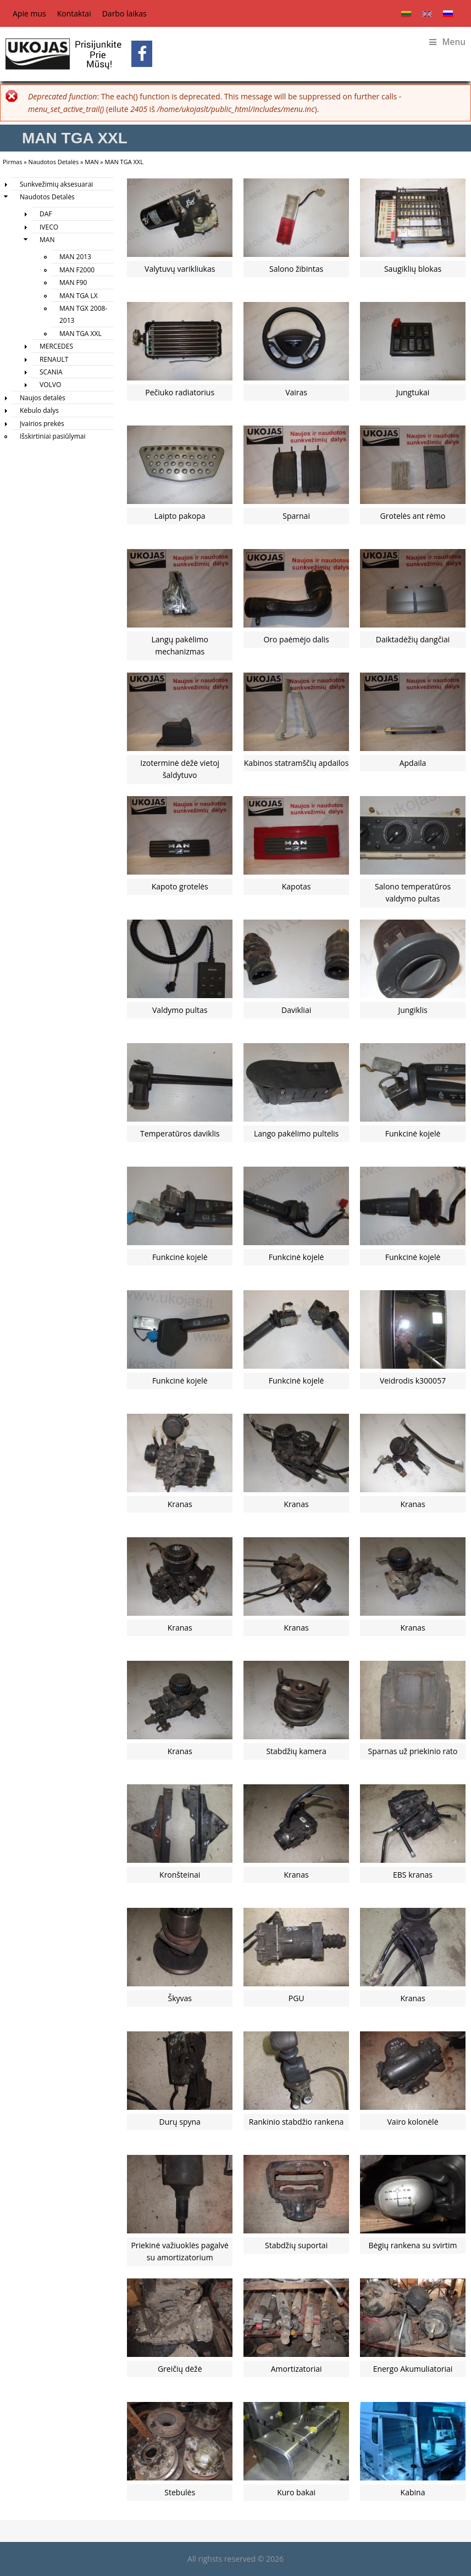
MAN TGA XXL (80, 333)
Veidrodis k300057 (413, 1380)
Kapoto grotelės (180, 886)
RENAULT (54, 359)
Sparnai (296, 516)
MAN (91, 162)
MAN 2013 (75, 256)
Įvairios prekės (42, 423)
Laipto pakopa (180, 516)
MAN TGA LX (78, 295)
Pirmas (12, 162)
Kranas (180, 1504)
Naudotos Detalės (54, 162)
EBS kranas (413, 1874)
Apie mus (29, 13)
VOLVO (50, 384)
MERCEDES (56, 346)
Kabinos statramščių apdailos (296, 763)
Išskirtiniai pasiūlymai (53, 436)
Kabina (413, 2492)
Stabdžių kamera (296, 1751)
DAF (46, 214)
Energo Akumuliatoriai (413, 2369)
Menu (447, 42)
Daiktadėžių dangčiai (413, 639)
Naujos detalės (42, 397)
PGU (296, 1998)
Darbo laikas (124, 13)
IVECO (49, 227)
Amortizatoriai (296, 2369)
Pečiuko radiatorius (179, 392)
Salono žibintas (296, 269)
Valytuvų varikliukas (180, 269)
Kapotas (296, 886)
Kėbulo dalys (39, 410)
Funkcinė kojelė (413, 1133)
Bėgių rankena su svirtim (413, 2245)
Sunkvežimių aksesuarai (56, 184)
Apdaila (413, 763)
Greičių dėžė (180, 2369)
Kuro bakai (296, 2492)
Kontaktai (74, 13)
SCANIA (51, 372)
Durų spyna (180, 2121)
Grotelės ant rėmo (413, 516)
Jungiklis (412, 1010)
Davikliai (296, 1010)
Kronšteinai (179, 1874)
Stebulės (179, 2492)
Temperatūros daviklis (179, 1133)
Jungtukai (413, 392)
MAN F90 (73, 282)
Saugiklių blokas (412, 269)
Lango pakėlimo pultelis (296, 1133)
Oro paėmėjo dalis (296, 639)
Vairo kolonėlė (413, 2121)
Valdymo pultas (179, 1010)
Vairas (296, 392)
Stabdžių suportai (296, 2245)
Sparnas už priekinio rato (413, 1751)
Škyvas (180, 1998)
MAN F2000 (77, 270)
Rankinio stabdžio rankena (296, 2121)
